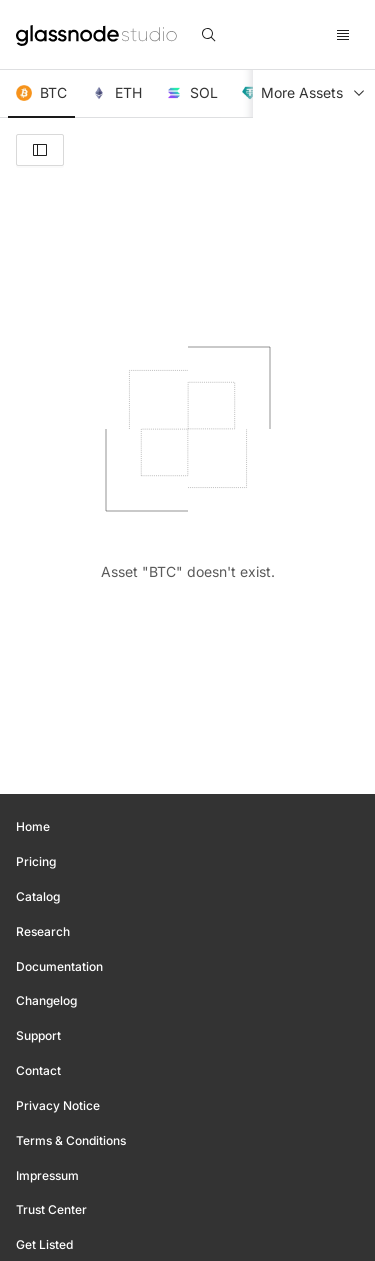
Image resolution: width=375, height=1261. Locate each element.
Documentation (59, 966)
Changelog (46, 1000)
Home (33, 826)
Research (43, 931)
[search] (209, 35)
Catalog (38, 896)
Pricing (36, 861)
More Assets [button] (314, 93)
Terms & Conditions (71, 1140)
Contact (38, 1070)
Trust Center (51, 1209)
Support (38, 1035)
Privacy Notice (58, 1105)
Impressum (47, 1175)
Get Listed (44, 1244)
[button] (41, 94)
